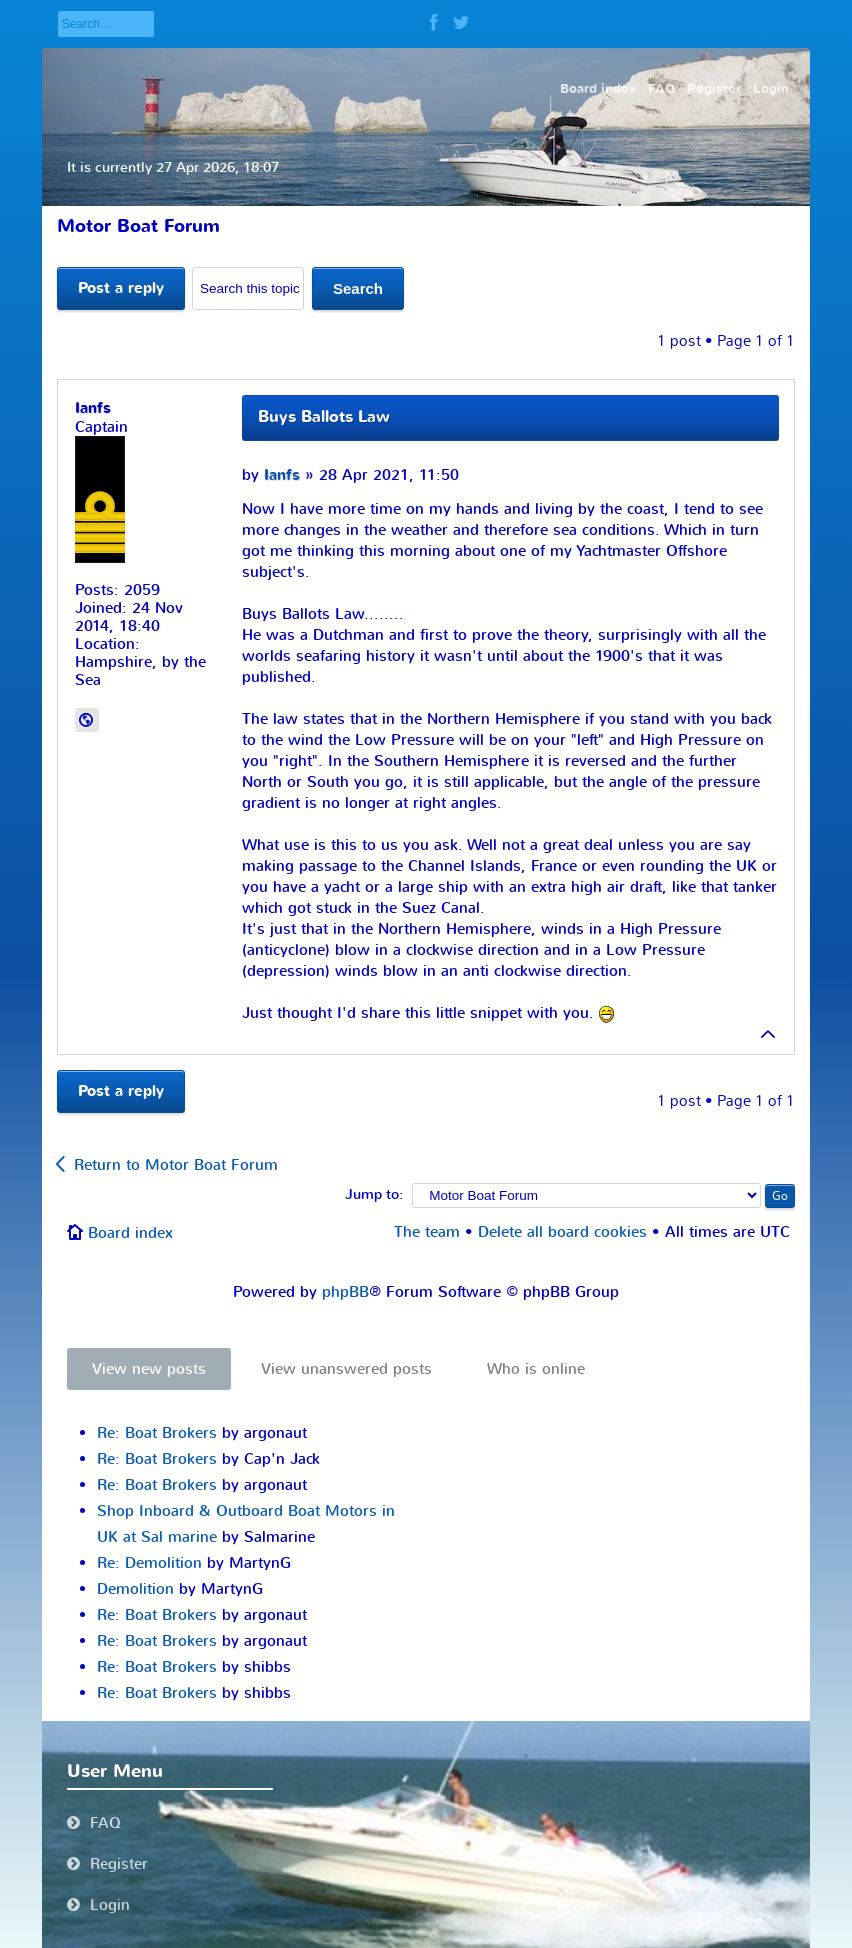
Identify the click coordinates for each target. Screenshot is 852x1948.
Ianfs (282, 475)
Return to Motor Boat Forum (176, 1165)
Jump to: (374, 1195)
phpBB (345, 1292)
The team (427, 1232)
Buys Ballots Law (324, 417)
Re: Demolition (149, 1563)
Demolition (135, 1589)
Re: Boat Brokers (157, 1433)
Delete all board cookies (562, 1232)
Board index (130, 1233)
